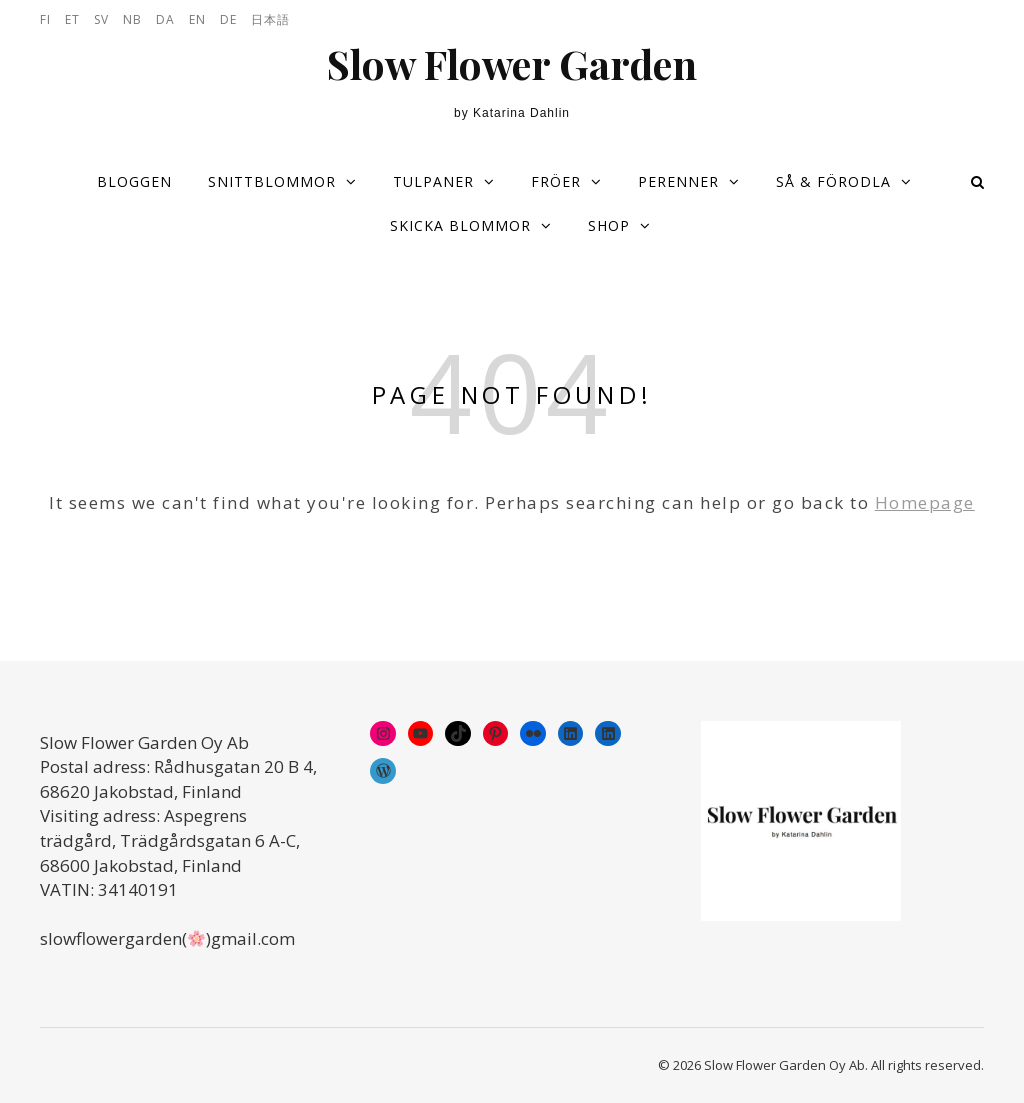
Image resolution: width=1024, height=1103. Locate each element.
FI (45, 19)
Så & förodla (833, 181)
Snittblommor (272, 181)
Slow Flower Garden (512, 64)
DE (228, 19)
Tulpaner (433, 181)
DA (165, 19)
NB (132, 19)
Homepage (925, 502)
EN (197, 19)
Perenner (678, 181)
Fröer (556, 181)
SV (101, 19)
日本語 (270, 19)
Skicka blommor (460, 225)
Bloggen (134, 181)
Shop (609, 225)
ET (72, 19)
